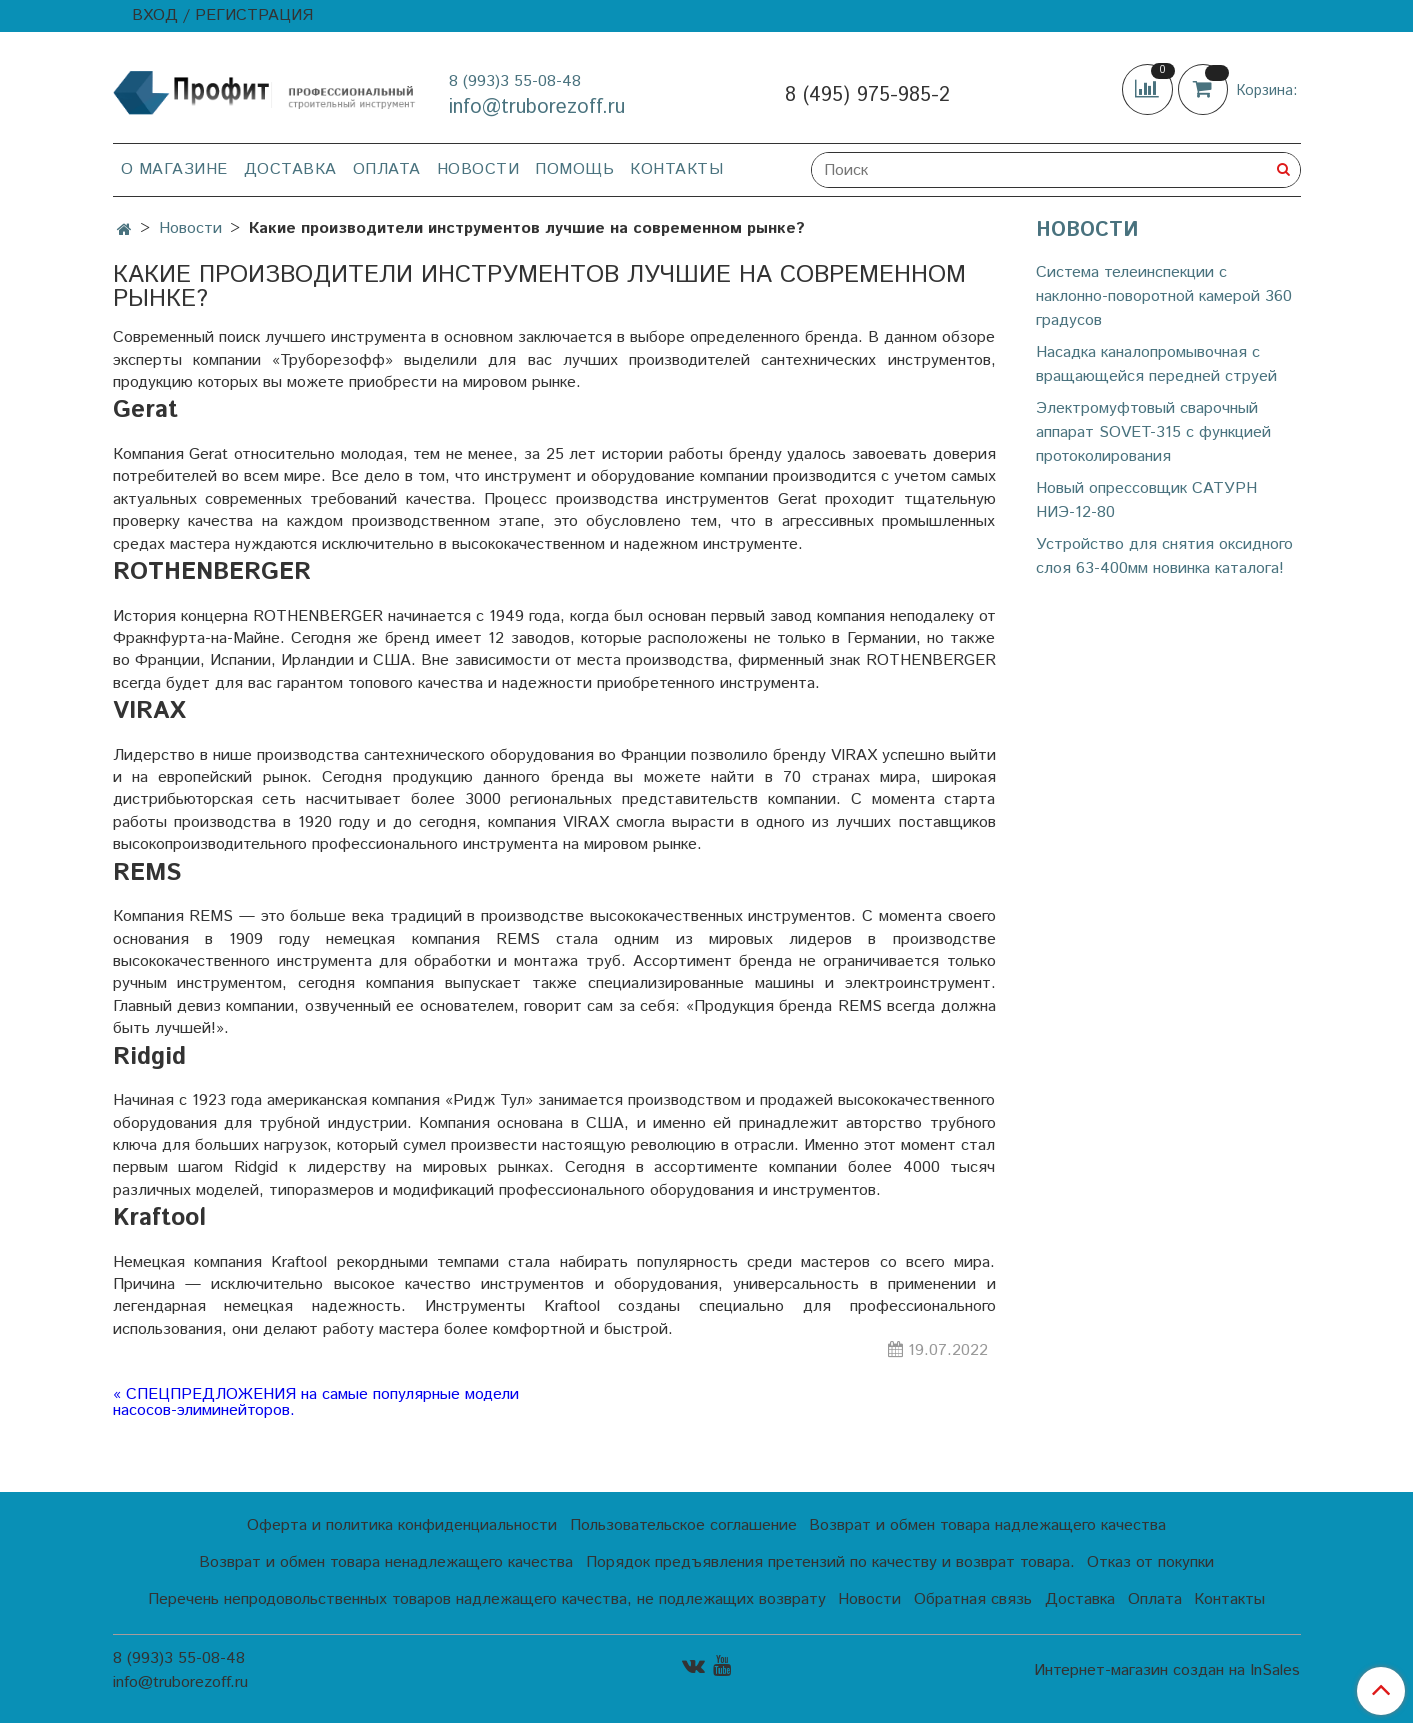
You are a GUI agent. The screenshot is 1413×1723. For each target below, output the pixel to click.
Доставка (290, 169)
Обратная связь (973, 1599)
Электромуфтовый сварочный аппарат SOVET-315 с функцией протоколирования (1153, 432)
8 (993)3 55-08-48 (515, 81)
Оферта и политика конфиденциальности (402, 1525)
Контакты (676, 169)
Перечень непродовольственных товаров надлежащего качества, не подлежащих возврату (487, 1599)
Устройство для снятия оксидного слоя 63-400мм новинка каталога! (1164, 556)
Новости (478, 169)
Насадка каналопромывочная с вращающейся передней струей (1156, 364)
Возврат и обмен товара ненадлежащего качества (386, 1562)
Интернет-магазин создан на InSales (1167, 1671)
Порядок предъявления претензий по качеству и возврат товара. (830, 1562)
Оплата (387, 169)
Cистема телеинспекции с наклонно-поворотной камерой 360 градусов (1164, 296)
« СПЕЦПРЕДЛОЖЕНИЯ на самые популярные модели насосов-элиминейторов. (316, 1403)
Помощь (574, 169)
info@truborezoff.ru (537, 107)
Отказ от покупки (1150, 1562)
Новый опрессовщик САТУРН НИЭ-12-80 (1146, 500)
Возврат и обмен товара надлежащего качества (987, 1525)
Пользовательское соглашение (683, 1525)
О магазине (174, 169)
